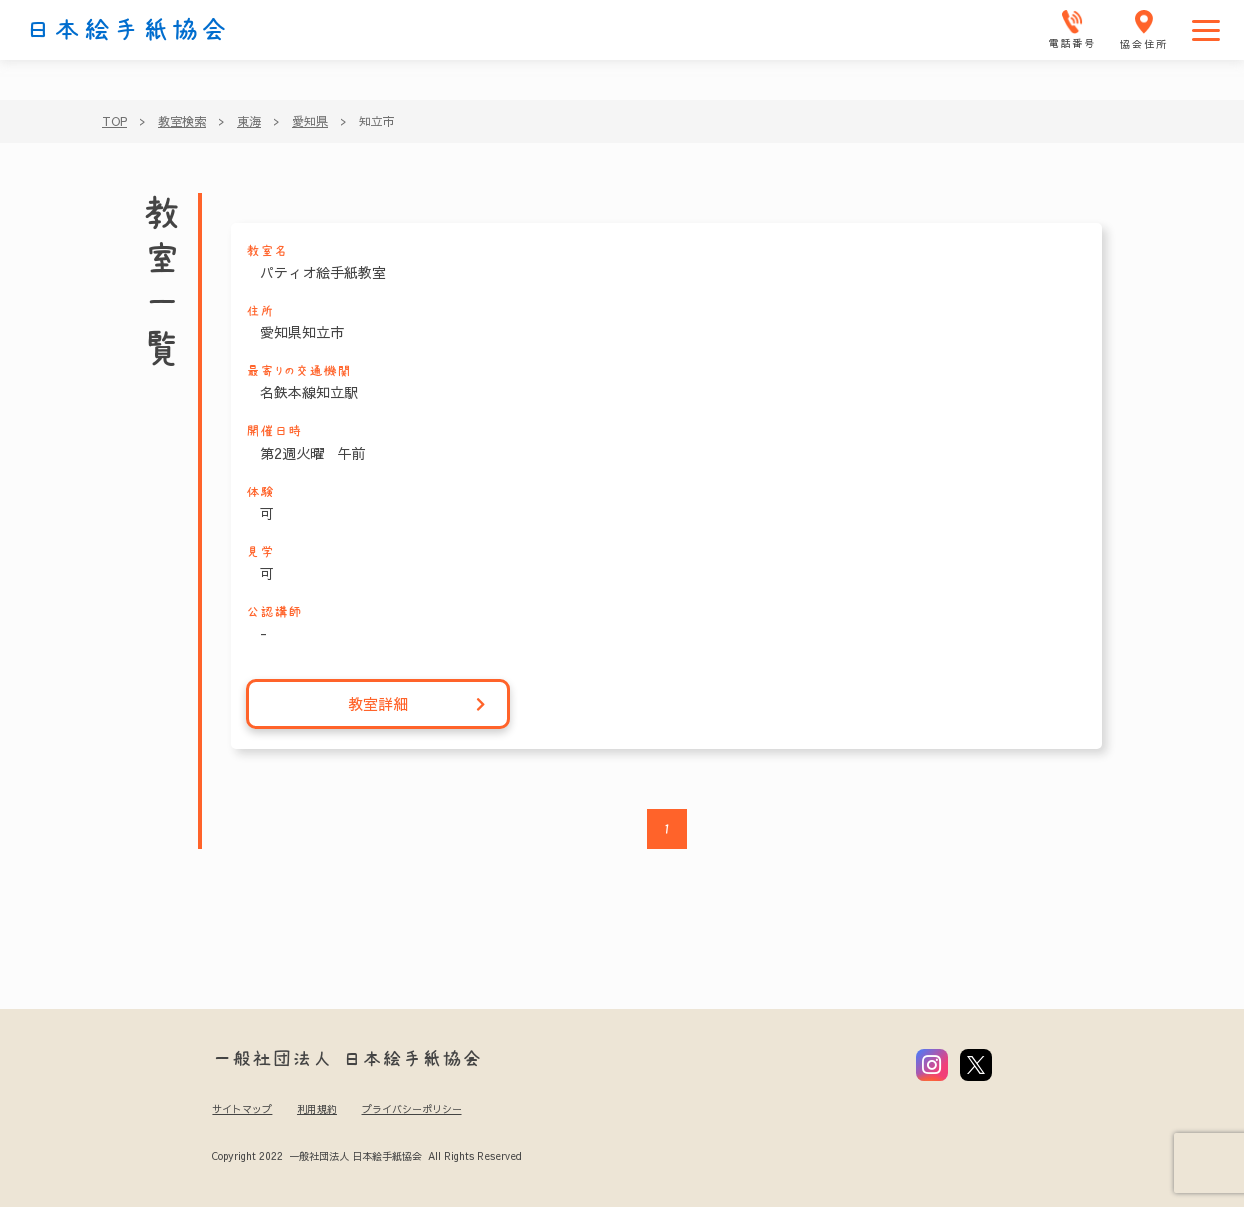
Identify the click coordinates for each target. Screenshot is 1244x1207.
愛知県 (310, 121)
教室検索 (182, 121)
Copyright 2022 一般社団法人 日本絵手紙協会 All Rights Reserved (366, 1156)
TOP (114, 121)
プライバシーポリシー (412, 1109)
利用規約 (317, 1109)
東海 (249, 121)
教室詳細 (417, 704)
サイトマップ (242, 1109)
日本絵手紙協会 (127, 30)
